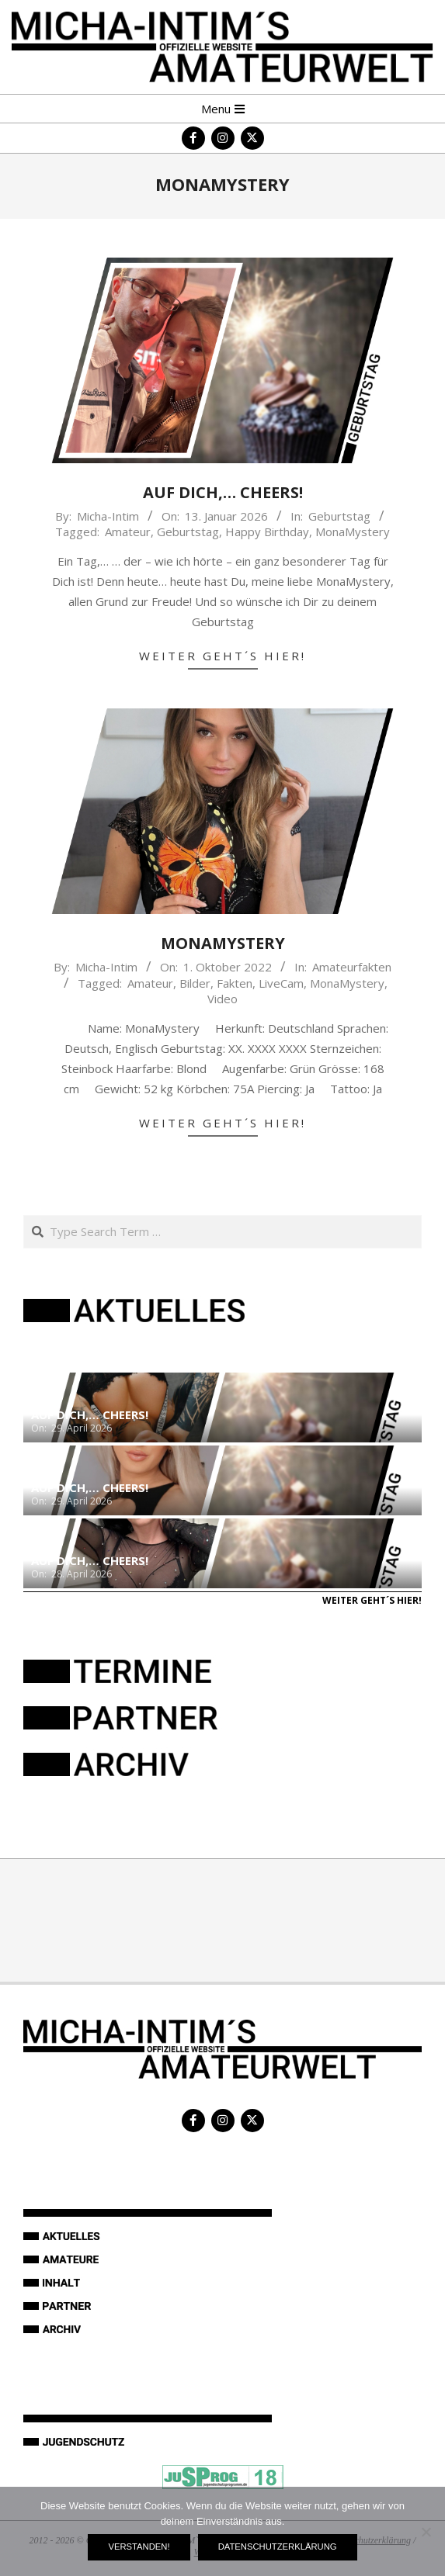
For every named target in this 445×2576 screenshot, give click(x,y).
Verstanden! (138, 2546)
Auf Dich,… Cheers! (223, 492)
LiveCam (281, 983)
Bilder (194, 983)
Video (222, 998)
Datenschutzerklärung (277, 2546)
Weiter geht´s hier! (222, 655)
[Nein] (425, 2532)
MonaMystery (352, 531)
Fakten (234, 983)
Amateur (128, 531)
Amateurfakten (351, 967)
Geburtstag (339, 516)
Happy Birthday (267, 531)
